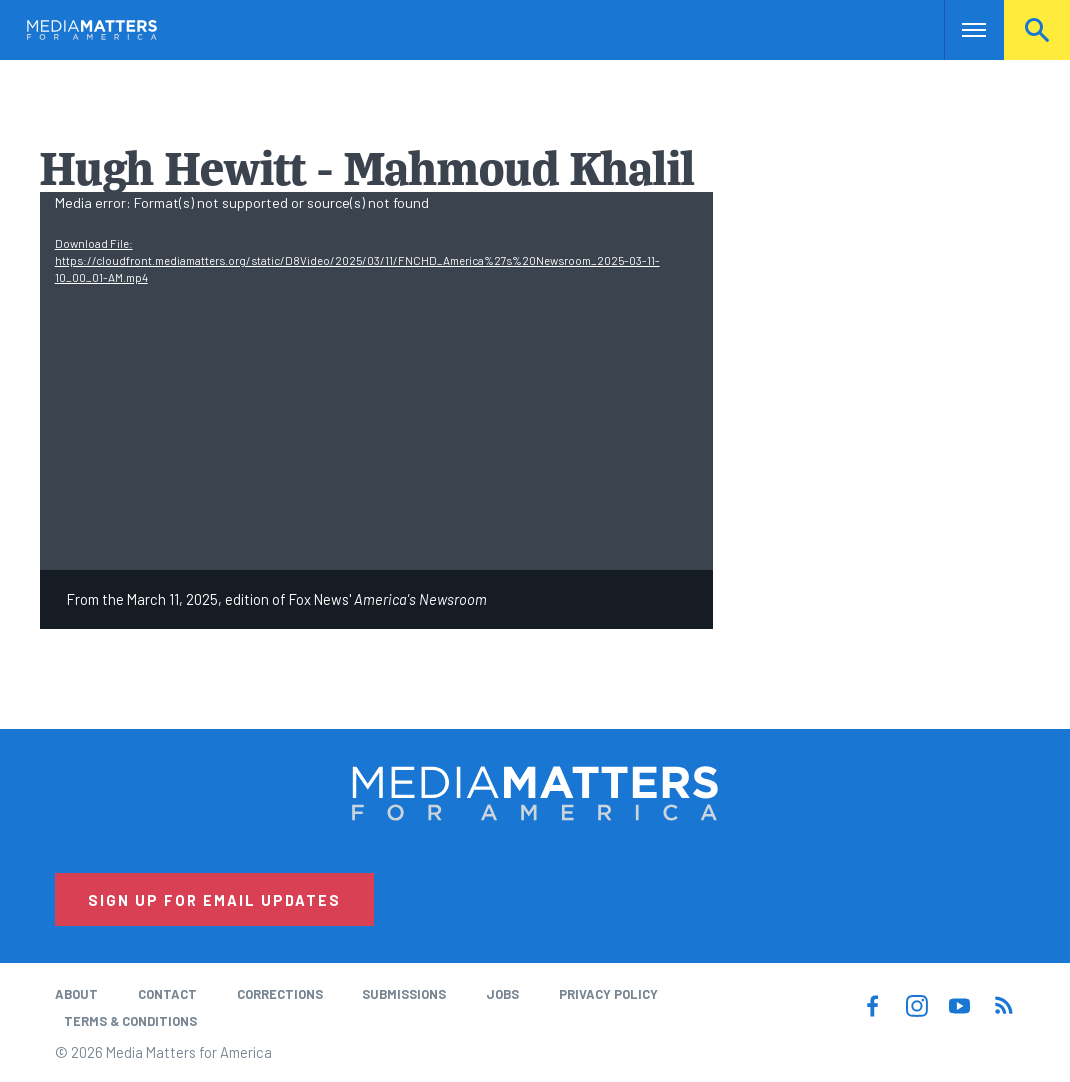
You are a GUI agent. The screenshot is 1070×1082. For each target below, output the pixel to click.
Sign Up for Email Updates (214, 900)
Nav (961, 30)
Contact (167, 994)
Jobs (502, 994)
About (76, 994)
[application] (377, 381)
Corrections (280, 994)
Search (1037, 30)
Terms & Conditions (130, 1021)
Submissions (404, 994)
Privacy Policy (608, 994)
